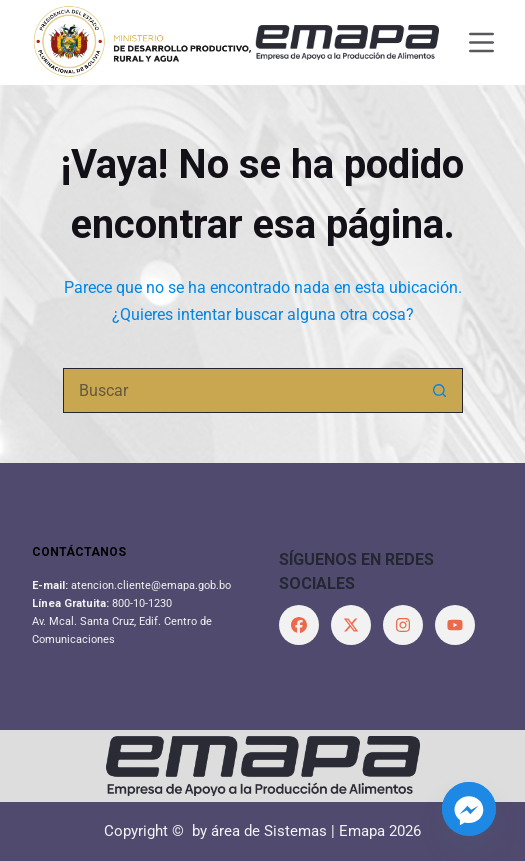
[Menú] (481, 42)
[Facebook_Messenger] (469, 809)
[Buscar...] (240, 390)
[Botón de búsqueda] (440, 390)
